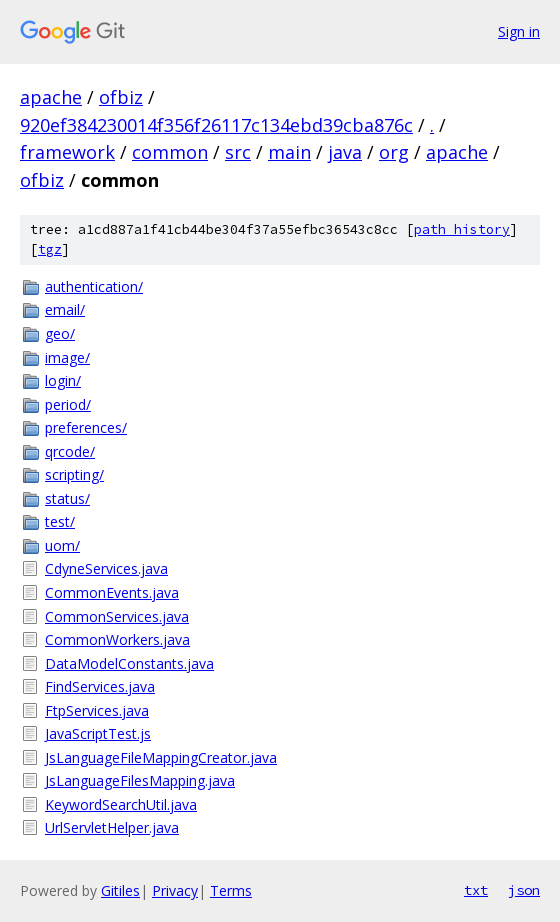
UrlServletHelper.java (112, 827)
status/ (67, 498)
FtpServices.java (97, 710)
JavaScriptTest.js (98, 733)
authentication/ (94, 286)
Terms (231, 890)
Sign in (519, 31)
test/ (60, 521)
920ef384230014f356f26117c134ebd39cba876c (216, 125)
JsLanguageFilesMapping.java (140, 780)
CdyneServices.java (106, 568)
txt (476, 890)
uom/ (62, 545)
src (238, 152)
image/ (67, 357)
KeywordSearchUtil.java (121, 804)
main (289, 152)
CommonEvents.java (112, 592)
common (170, 152)
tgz (50, 249)
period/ (68, 404)
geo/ (60, 333)
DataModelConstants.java (129, 663)
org (394, 152)
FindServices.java (100, 686)
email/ (65, 309)
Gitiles (120, 890)
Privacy (175, 890)
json (524, 890)
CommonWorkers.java (117, 639)
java (345, 152)
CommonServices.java (117, 616)
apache (51, 97)
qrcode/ (70, 451)
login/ (63, 380)
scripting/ (74, 474)
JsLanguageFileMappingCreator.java (161, 757)
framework (67, 152)
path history (462, 229)
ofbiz (121, 97)
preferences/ (86, 427)
